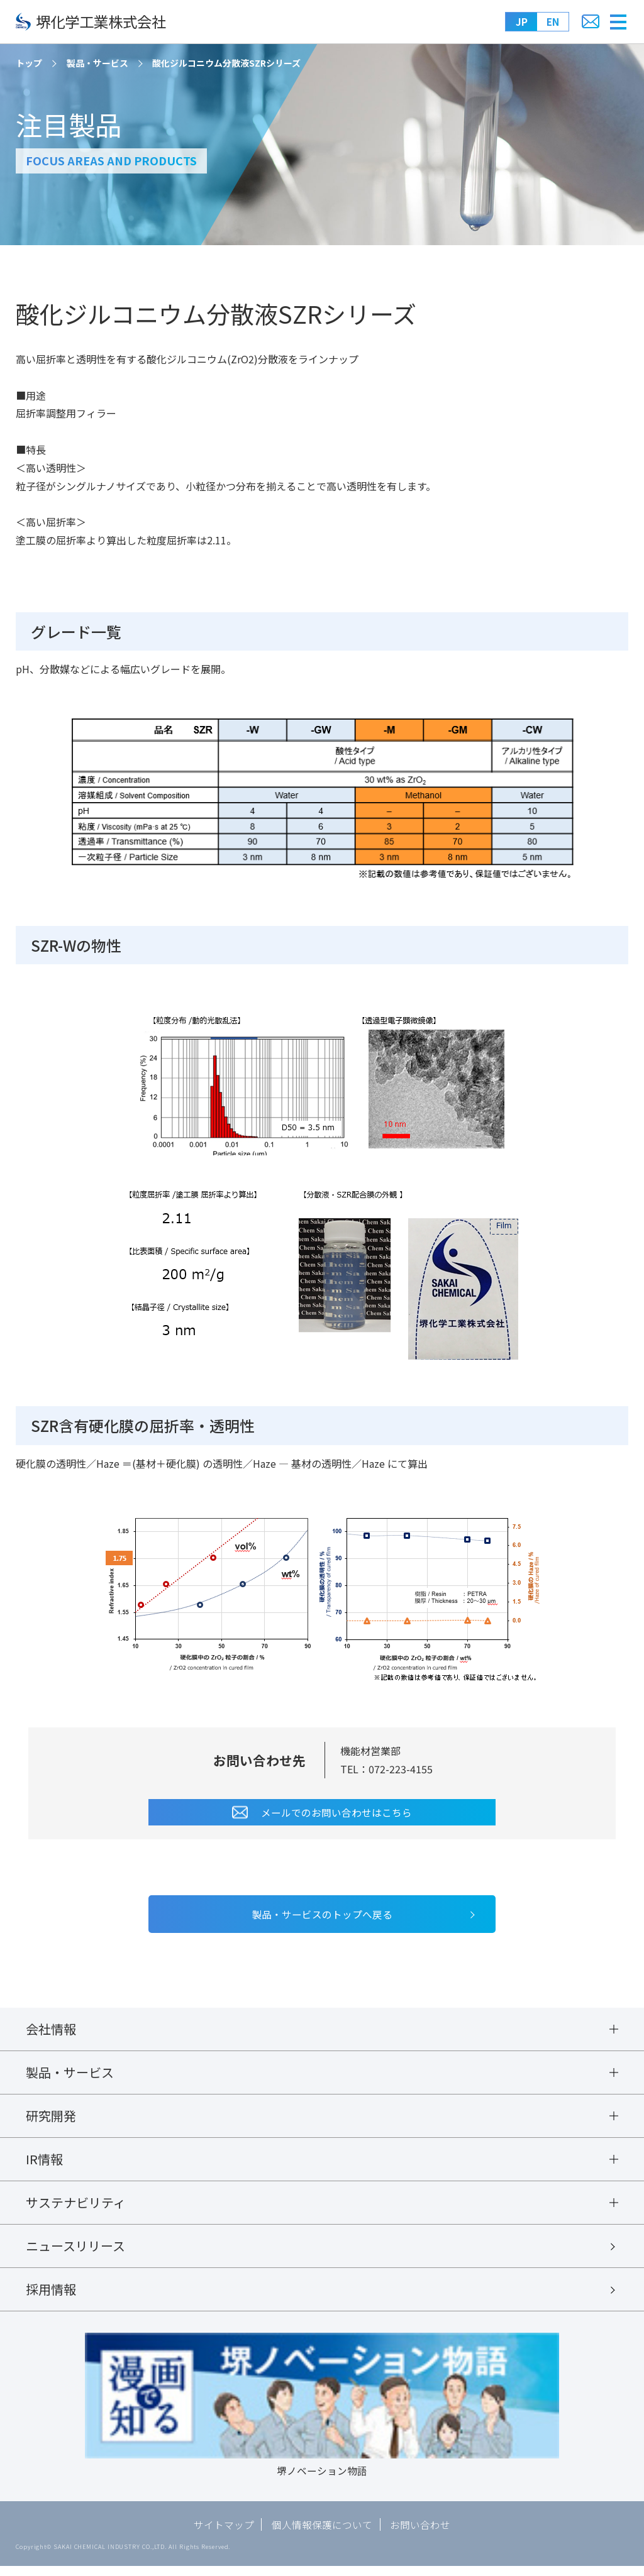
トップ (29, 63)
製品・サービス (97, 63)
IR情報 (44, 2164)
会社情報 (51, 2030)
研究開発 (51, 2119)
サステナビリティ (76, 2208)
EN (553, 21)
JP (522, 21)
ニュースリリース (75, 2252)
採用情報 (51, 2297)
